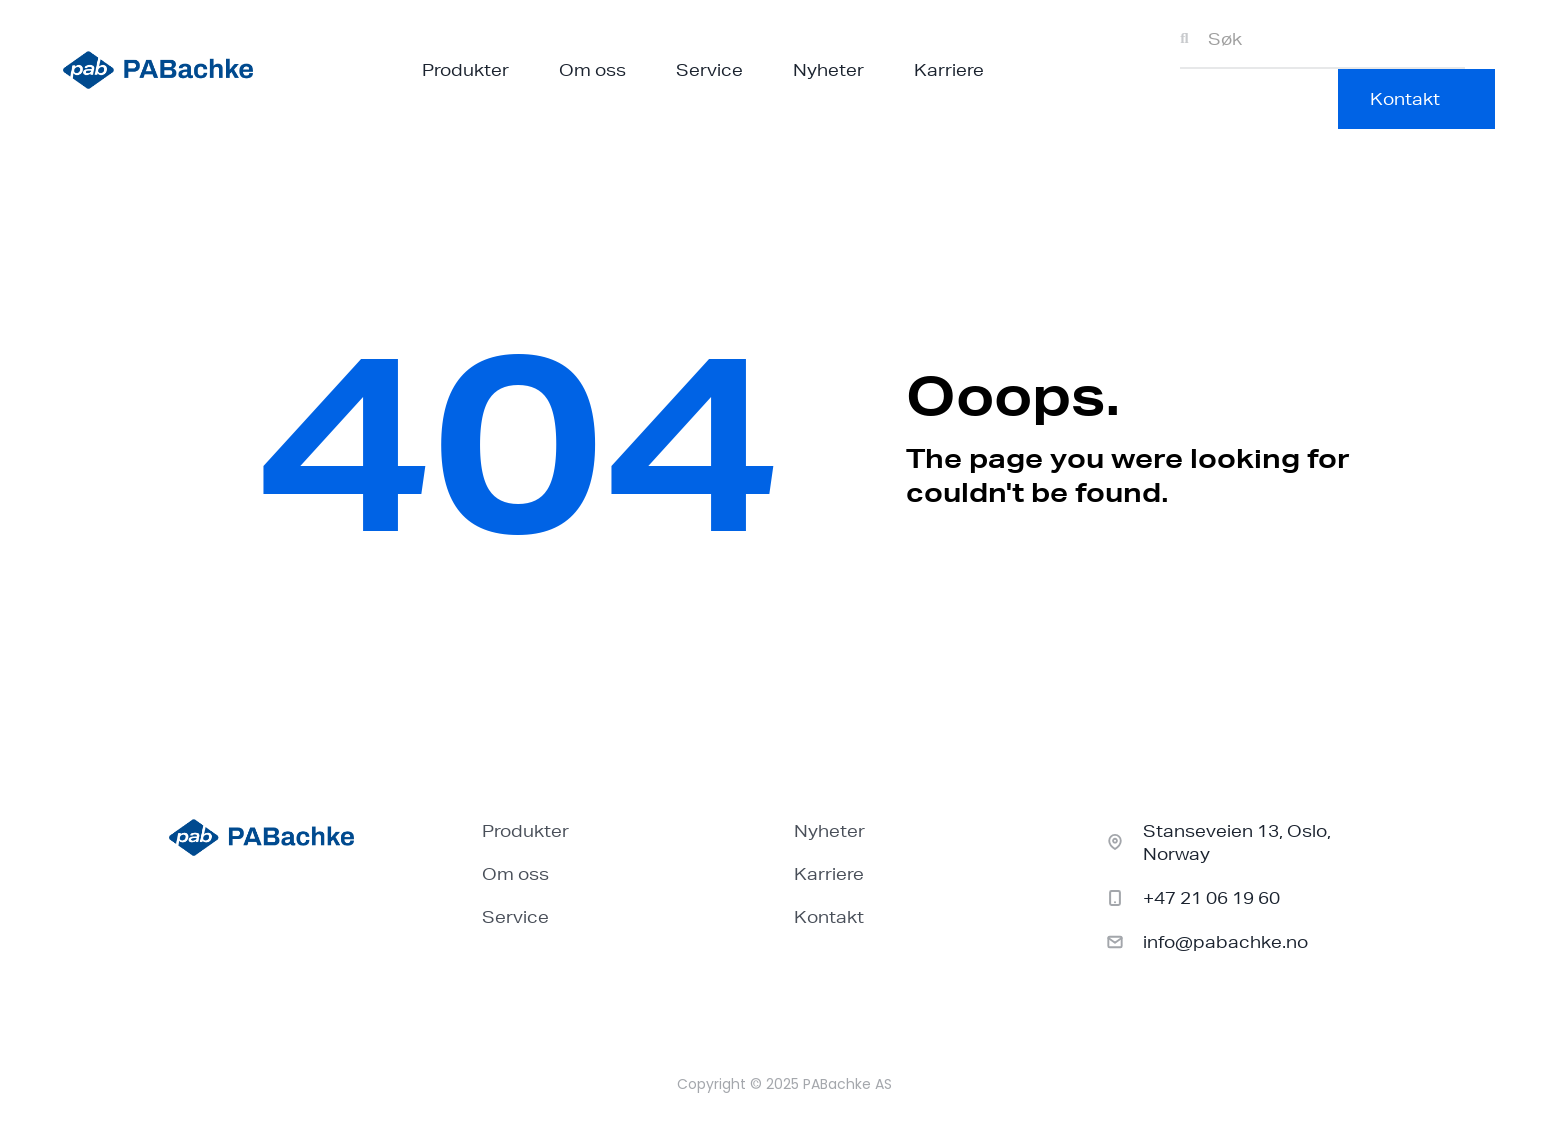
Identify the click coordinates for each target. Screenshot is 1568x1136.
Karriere (949, 69)
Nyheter (828, 69)
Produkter (465, 69)
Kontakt (829, 916)
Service (709, 69)
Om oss (592, 69)
